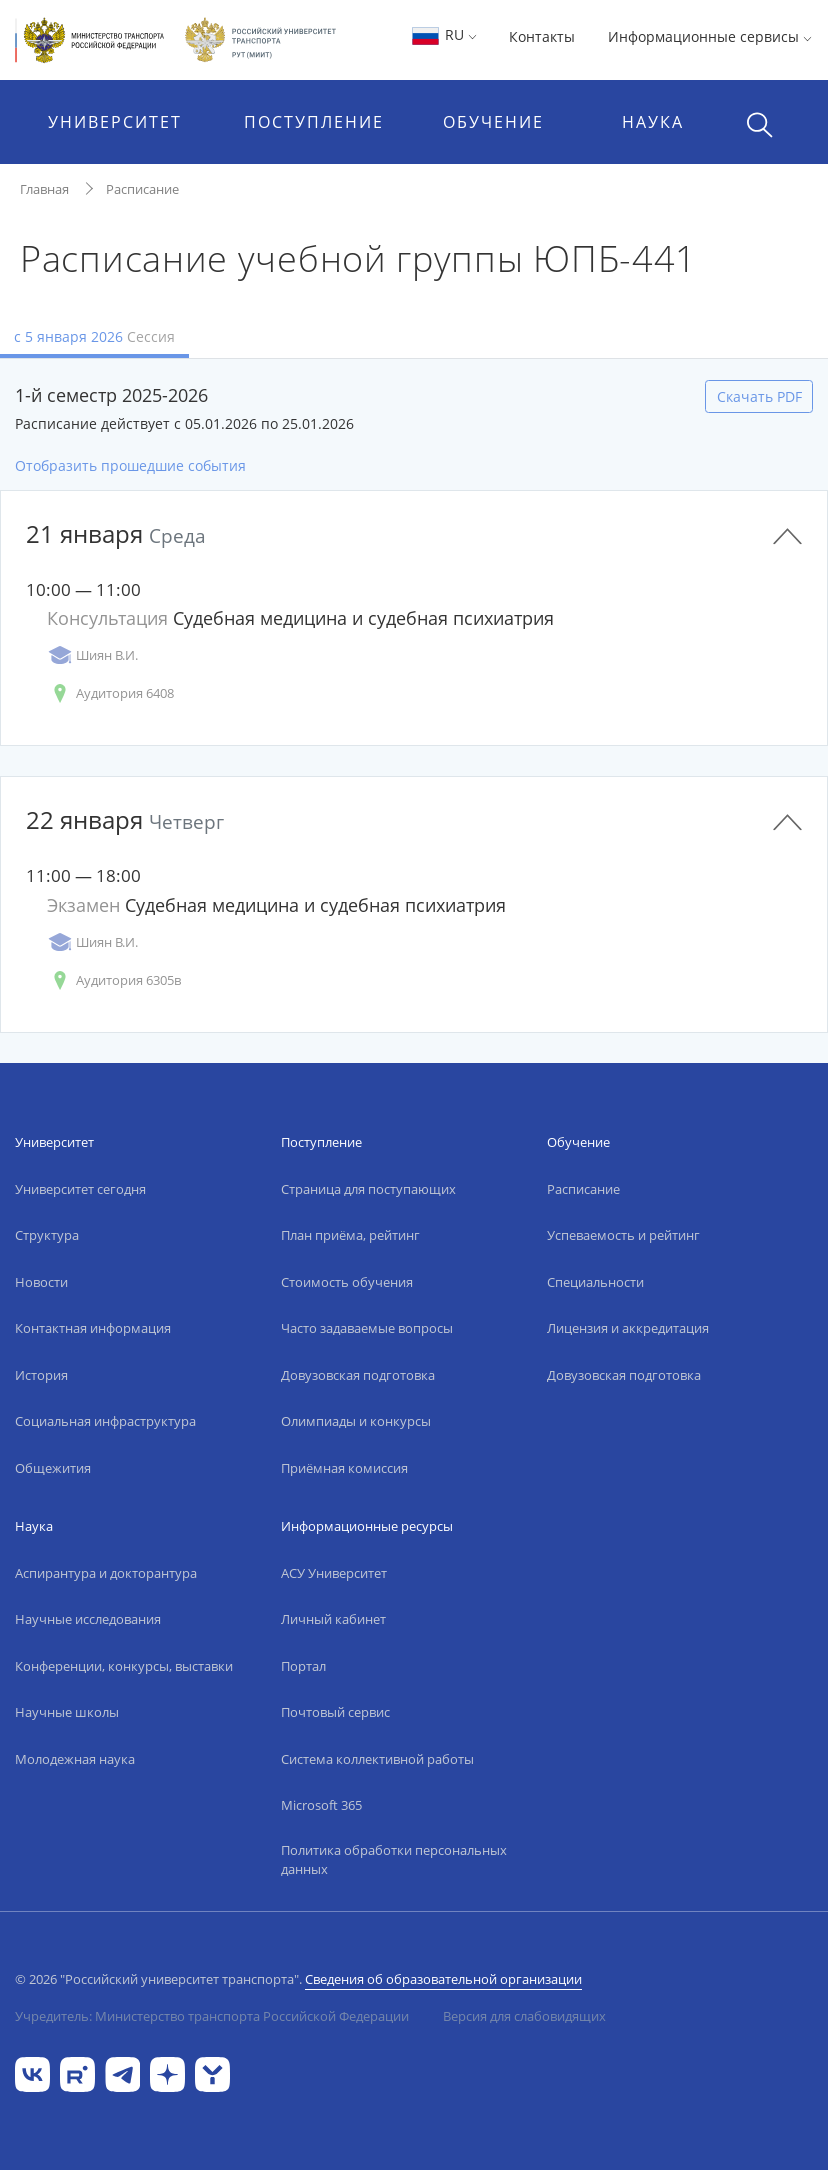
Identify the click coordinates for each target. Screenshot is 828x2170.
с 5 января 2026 (94, 336)
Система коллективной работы (377, 1759)
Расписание (142, 189)
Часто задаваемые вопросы (367, 1328)
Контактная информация (93, 1328)
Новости (41, 1282)
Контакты (542, 36)
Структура (47, 1235)
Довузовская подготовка (358, 1375)
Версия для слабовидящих (524, 2016)
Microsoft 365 (321, 1805)
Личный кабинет (333, 1619)
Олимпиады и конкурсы (356, 1421)
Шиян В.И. (92, 655)
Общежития (53, 1468)
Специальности (595, 1282)
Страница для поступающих (368, 1189)
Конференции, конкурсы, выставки (124, 1666)
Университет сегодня (80, 1189)
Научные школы (67, 1712)
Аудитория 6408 (110, 693)
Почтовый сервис (335, 1712)
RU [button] (443, 34)
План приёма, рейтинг (350, 1235)
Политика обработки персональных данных (394, 1860)
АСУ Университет (334, 1573)
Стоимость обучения (347, 1282)
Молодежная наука (75, 1759)
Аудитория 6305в (114, 980)
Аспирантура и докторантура (106, 1573)
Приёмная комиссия (344, 1468)
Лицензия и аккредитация (628, 1328)
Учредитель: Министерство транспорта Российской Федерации (212, 2016)
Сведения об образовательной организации (443, 1979)
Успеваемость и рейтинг (623, 1235)
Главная (44, 189)
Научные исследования (88, 1619)
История (41, 1375)
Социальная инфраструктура (105, 1421)
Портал (303, 1666)
